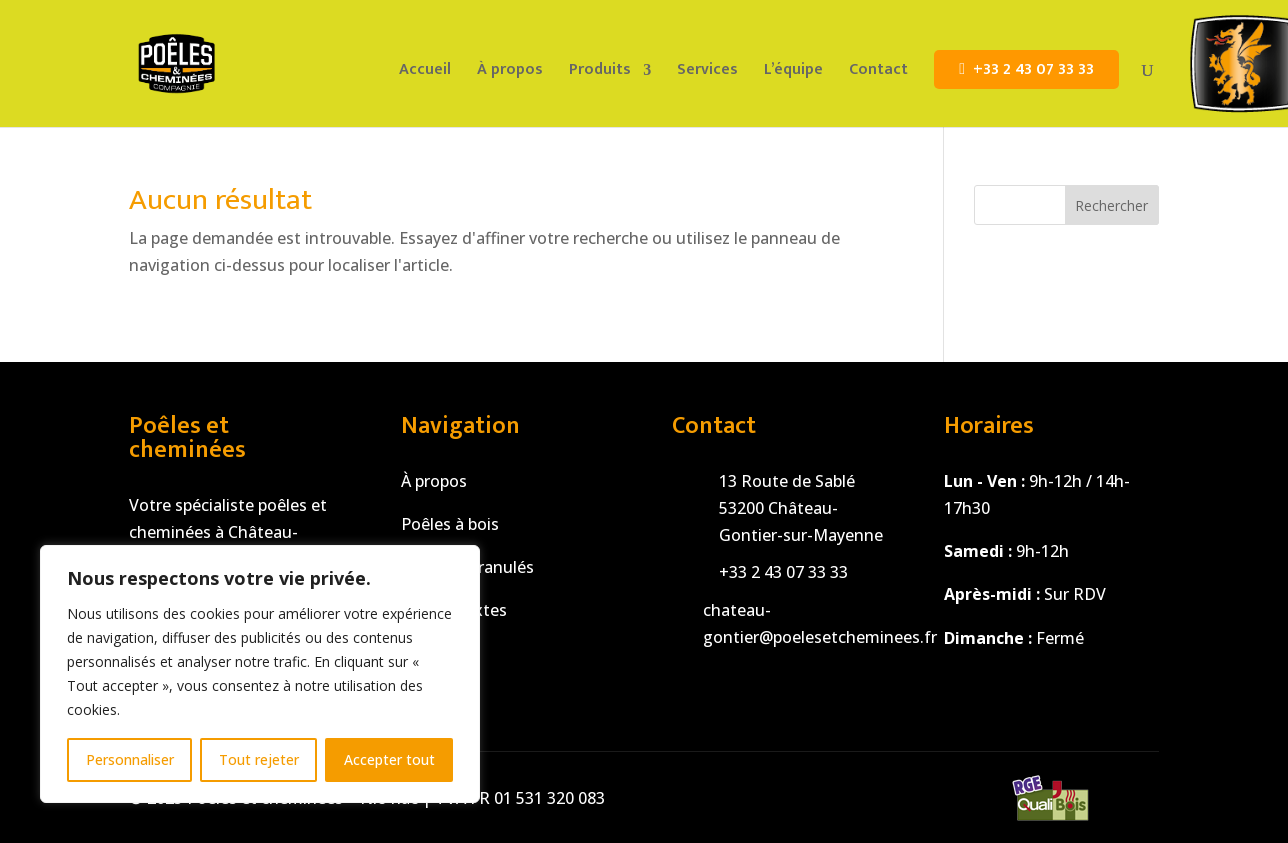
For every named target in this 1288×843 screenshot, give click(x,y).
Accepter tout (389, 759)
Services (707, 73)
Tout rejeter (259, 759)
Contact (878, 73)
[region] (260, 674)
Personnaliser (130, 759)
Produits (600, 73)
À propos (510, 73)
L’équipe (793, 73)
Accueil (425, 73)
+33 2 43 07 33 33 (1033, 69)
